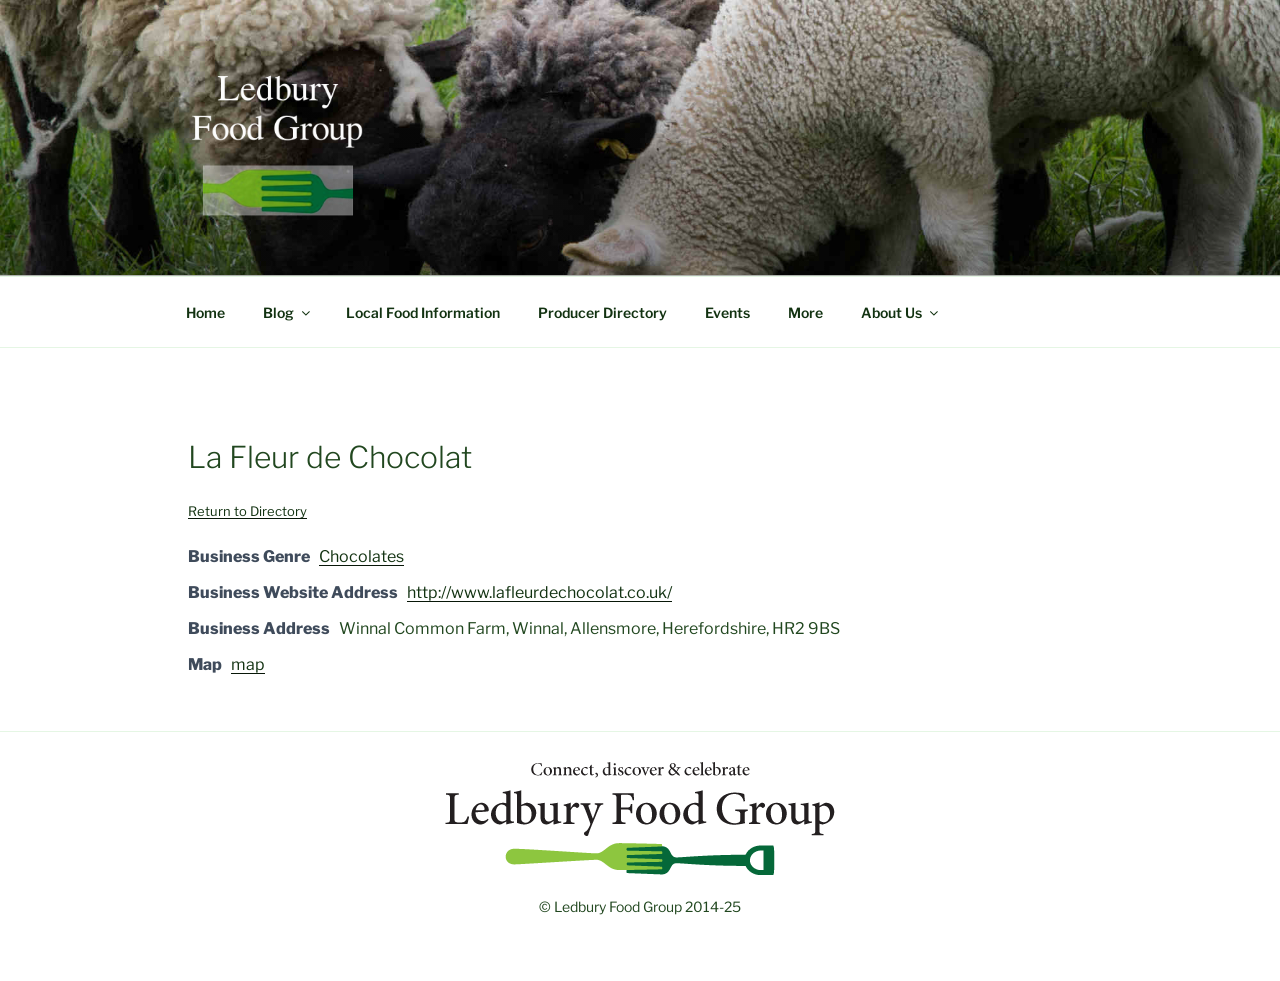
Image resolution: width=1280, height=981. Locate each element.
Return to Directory (247, 511)
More (805, 312)
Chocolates (361, 556)
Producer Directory (602, 312)
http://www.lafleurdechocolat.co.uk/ (539, 592)
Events (727, 312)
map (248, 664)
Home (205, 312)
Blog (288, 312)
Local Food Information (423, 312)
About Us (901, 312)
